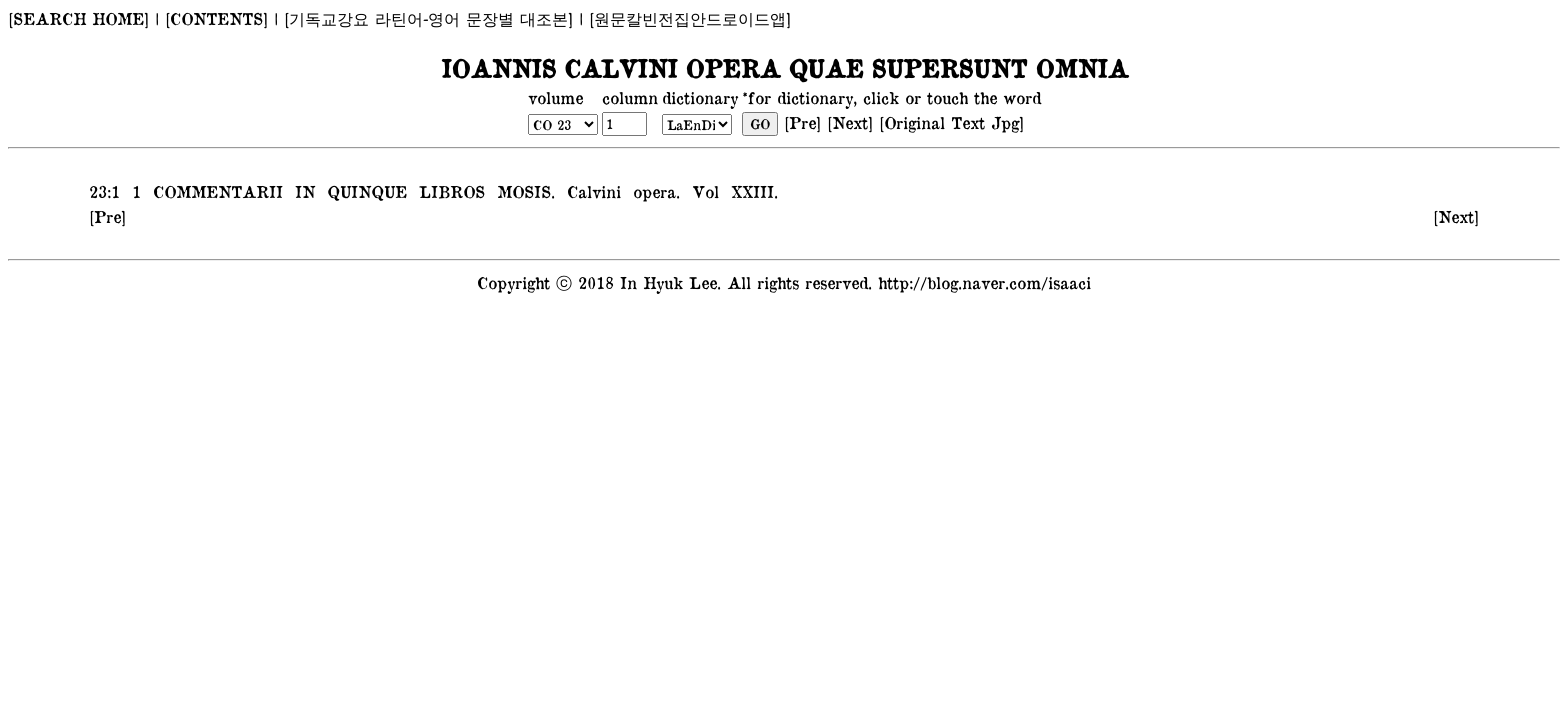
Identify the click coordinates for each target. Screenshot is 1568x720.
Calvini (591, 191)
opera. (653, 191)
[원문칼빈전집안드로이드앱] (690, 18)
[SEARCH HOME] (78, 18)
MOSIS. (523, 191)
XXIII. (751, 191)
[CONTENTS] (216, 18)
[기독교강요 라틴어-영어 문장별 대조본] (428, 18)
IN (302, 191)
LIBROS (449, 191)
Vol (702, 191)
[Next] (850, 122)
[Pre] (802, 122)
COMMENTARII (215, 191)
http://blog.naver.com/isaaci (984, 282)
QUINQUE (364, 191)
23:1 (104, 191)
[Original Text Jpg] (951, 122)
